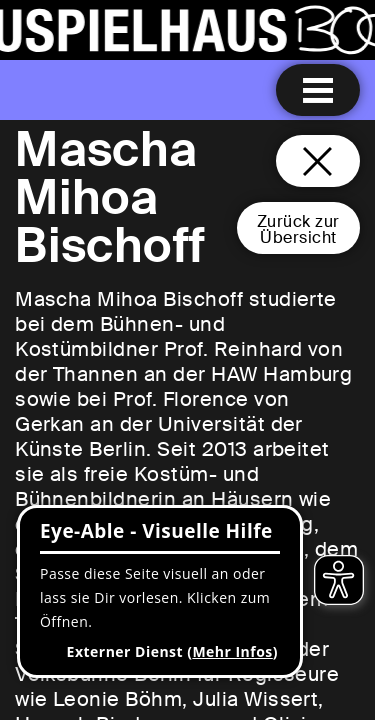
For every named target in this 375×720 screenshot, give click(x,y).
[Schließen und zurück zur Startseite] (318, 161)
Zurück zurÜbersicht (298, 229)
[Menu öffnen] (318, 90)
